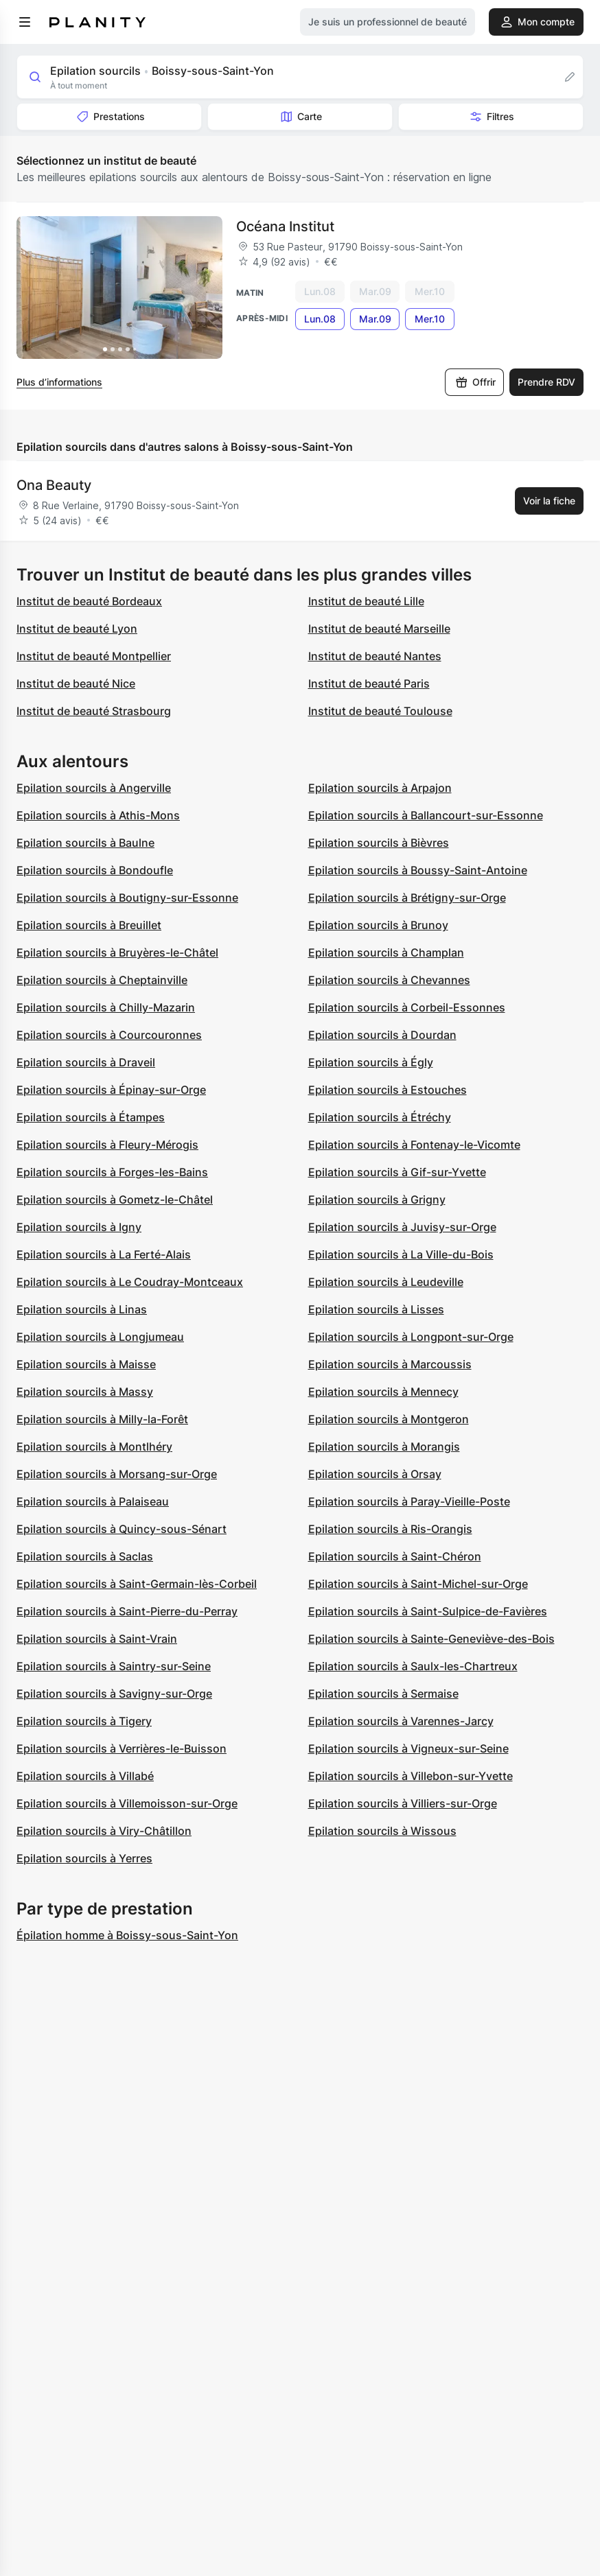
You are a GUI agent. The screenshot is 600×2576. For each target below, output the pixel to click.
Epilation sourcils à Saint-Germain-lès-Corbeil (136, 1584)
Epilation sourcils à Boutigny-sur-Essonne (127, 897)
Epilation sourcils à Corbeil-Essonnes (406, 1007)
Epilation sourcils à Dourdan (382, 1035)
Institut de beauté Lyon (76, 628)
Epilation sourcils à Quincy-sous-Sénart (121, 1529)
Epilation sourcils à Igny (78, 1227)
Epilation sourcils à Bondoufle (94, 870)
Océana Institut (285, 226)
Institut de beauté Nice (75, 683)
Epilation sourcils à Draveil (85, 1062)
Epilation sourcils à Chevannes (389, 980)
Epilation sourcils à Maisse (86, 1364)
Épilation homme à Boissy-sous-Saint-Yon (127, 1935)
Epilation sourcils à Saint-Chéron (394, 1556)
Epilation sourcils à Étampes (90, 1117)
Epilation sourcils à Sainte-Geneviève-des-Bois (431, 1639)
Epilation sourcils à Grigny (377, 1199)
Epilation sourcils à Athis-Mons (98, 815)
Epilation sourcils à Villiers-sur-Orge (402, 1803)
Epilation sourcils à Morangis (384, 1446)
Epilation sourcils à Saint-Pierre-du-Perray (127, 1611)
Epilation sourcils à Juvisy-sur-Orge (402, 1227)
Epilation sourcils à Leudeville (385, 1282)
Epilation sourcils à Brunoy (378, 925)
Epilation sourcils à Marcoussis (390, 1364)
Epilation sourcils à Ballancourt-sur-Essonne (425, 815)
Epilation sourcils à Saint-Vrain (96, 1639)
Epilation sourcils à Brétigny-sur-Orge (407, 897)
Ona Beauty (53, 485)
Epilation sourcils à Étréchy (379, 1117)
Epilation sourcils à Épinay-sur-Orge (111, 1090)
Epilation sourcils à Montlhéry (94, 1446)
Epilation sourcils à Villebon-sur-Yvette (410, 1776)
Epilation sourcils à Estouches (387, 1090)
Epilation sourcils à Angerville (93, 788)
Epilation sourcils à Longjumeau (100, 1337)
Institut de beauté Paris (369, 683)
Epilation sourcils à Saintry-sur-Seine (113, 1666)
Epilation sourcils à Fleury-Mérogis (107, 1144)
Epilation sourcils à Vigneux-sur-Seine (408, 1748)
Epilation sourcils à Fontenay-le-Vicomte (414, 1144)
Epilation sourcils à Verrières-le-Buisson (121, 1748)
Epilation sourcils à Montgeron (388, 1419)
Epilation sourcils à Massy (84, 1391)
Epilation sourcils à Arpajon (380, 788)
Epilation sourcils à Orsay (374, 1474)
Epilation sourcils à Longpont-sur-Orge (411, 1337)
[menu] (24, 22)
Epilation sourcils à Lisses (376, 1309)
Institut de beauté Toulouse (380, 711)
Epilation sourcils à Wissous (382, 1831)
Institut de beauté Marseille (379, 628)
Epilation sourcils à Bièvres (378, 843)
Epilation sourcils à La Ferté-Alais (103, 1254)
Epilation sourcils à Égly (370, 1062)
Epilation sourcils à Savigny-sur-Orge (114, 1693)
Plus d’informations (59, 382)
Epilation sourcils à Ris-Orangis (390, 1529)
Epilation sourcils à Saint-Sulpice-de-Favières (427, 1611)
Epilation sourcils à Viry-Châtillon (104, 1831)
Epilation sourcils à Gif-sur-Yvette (397, 1172)
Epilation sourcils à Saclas (84, 1556)
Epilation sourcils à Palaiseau (92, 1501)
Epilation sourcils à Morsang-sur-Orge (116, 1474)
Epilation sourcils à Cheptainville (101, 980)
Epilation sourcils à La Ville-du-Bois (401, 1254)
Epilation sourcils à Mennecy (383, 1391)
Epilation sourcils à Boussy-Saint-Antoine (417, 870)
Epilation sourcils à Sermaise (383, 1693)
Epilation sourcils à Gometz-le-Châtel (114, 1199)
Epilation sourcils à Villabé (85, 1776)
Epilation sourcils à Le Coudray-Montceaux (129, 1282)
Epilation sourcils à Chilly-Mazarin (105, 1007)
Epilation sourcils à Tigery (84, 1721)
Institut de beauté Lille (366, 601)
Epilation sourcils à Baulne (85, 843)
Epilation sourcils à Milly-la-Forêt (102, 1419)
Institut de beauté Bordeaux (89, 601)
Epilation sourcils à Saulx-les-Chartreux (413, 1666)
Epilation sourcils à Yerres (84, 1858)
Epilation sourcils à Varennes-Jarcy (401, 1721)
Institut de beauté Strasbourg (93, 711)
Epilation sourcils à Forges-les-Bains (112, 1172)
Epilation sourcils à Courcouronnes (109, 1035)
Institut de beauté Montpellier (93, 656)
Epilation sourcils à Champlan (386, 952)
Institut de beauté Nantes (374, 656)
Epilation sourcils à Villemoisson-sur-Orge (127, 1803)
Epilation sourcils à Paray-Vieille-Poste (409, 1501)
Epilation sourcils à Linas (81, 1309)
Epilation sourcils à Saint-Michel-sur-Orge (418, 1584)
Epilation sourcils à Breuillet (88, 925)
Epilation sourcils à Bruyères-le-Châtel (117, 952)
